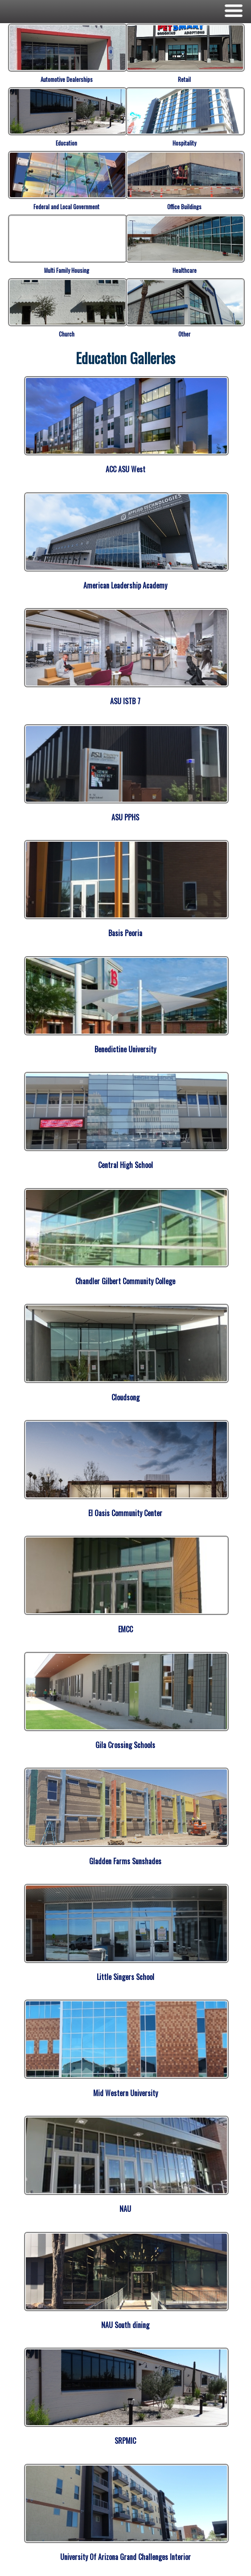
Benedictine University (125, 1049)
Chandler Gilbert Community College (125, 1281)
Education (66, 143)
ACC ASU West (125, 469)
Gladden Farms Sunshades (125, 1861)
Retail (184, 79)
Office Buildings (184, 207)
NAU (125, 2208)
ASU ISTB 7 (125, 701)
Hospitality (184, 143)
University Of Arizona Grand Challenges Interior (125, 2557)
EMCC (125, 1629)
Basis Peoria (125, 933)
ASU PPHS (125, 817)
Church (66, 334)
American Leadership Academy (125, 585)
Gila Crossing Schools (125, 1745)
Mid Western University (125, 2093)
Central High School (125, 1165)
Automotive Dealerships (67, 79)
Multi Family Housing (66, 270)
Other (184, 334)
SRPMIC (125, 2440)
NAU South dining (125, 2325)
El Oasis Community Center (125, 1513)
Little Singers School (125, 1977)
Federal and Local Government (66, 207)
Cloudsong (125, 1397)
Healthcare (185, 270)
